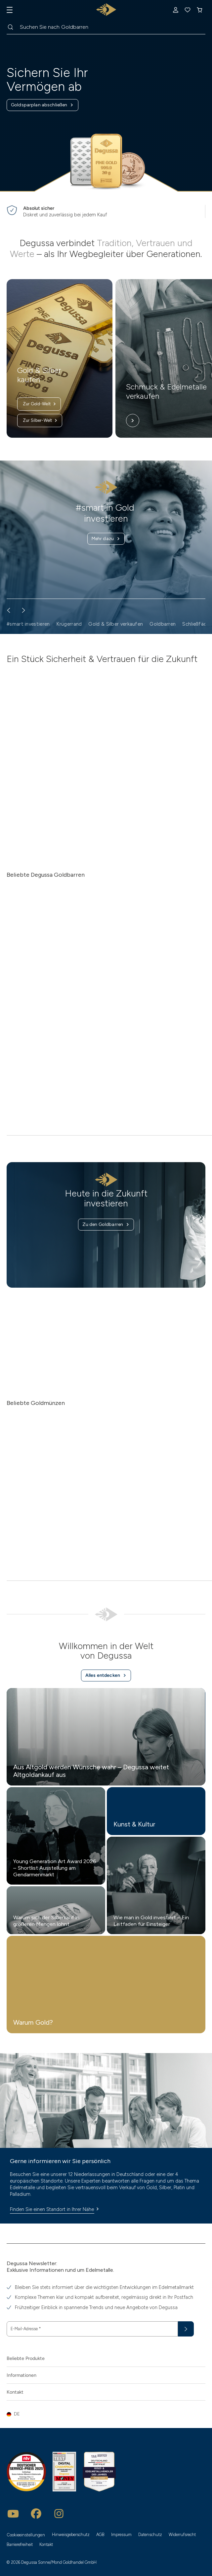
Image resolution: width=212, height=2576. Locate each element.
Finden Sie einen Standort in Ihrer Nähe (55, 2209)
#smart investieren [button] (28, 624)
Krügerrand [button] (69, 624)
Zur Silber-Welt (40, 420)
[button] (106, 2414)
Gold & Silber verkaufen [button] (115, 624)
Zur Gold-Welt (40, 404)
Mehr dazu (106, 539)
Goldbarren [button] (162, 624)
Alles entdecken (106, 1675)
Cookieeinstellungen (26, 2534)
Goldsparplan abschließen (42, 105)
